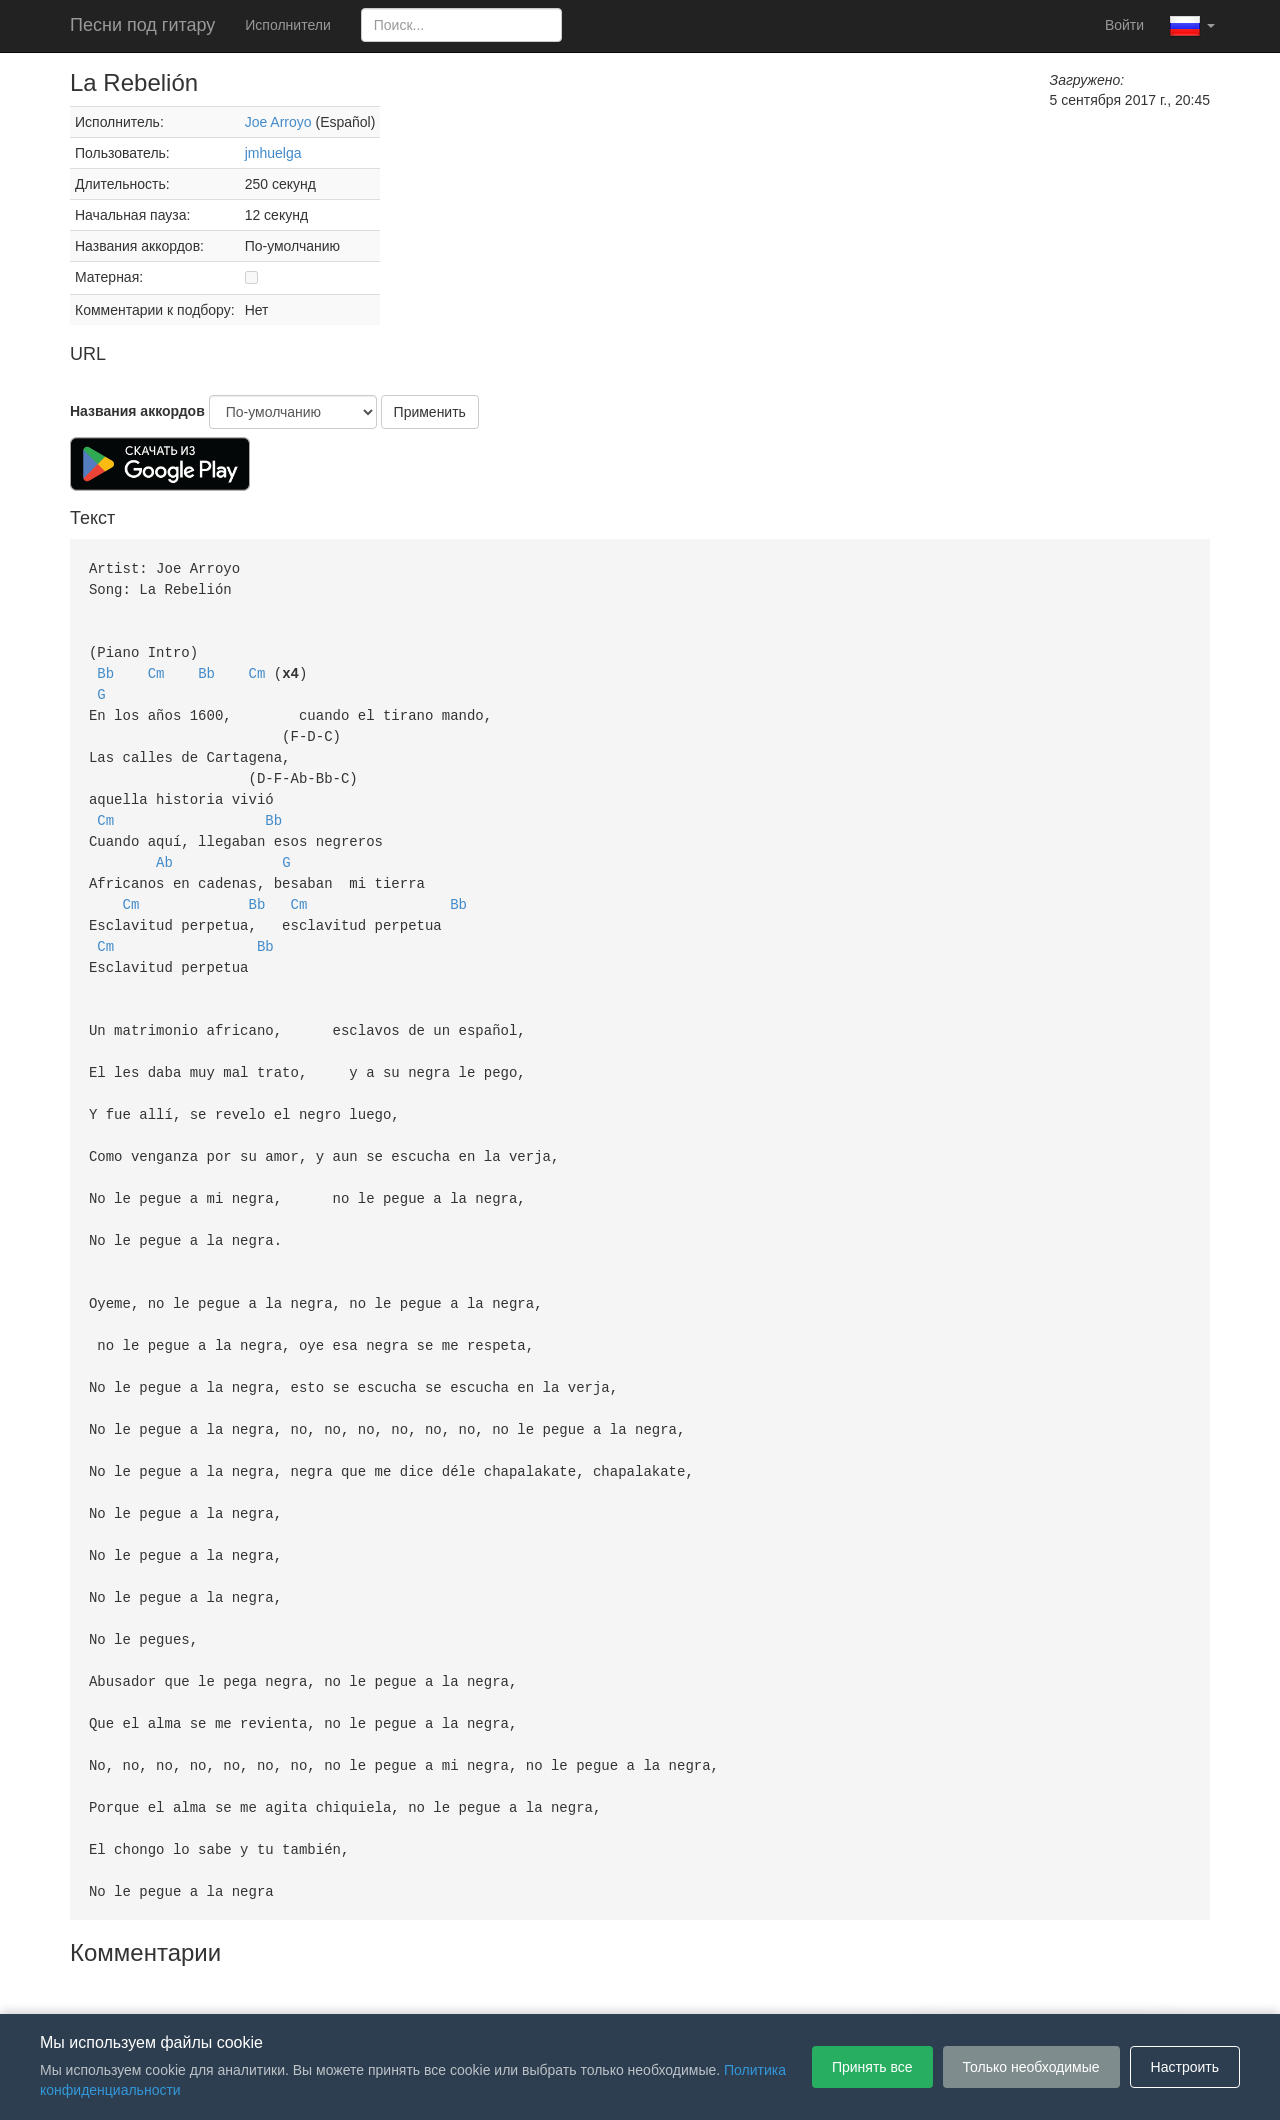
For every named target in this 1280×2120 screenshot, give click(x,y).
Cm (156, 667)
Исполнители (287, 25)
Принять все (872, 2067)
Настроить (1185, 2067)
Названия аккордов (137, 411)
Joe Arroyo (278, 122)
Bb (105, 667)
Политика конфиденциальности (657, 1984)
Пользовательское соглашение (434, 1984)
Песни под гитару (142, 25)
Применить (430, 412)
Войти (1124, 25)
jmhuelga (273, 153)
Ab (164, 847)
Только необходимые (1031, 2067)
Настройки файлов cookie (864, 1984)
